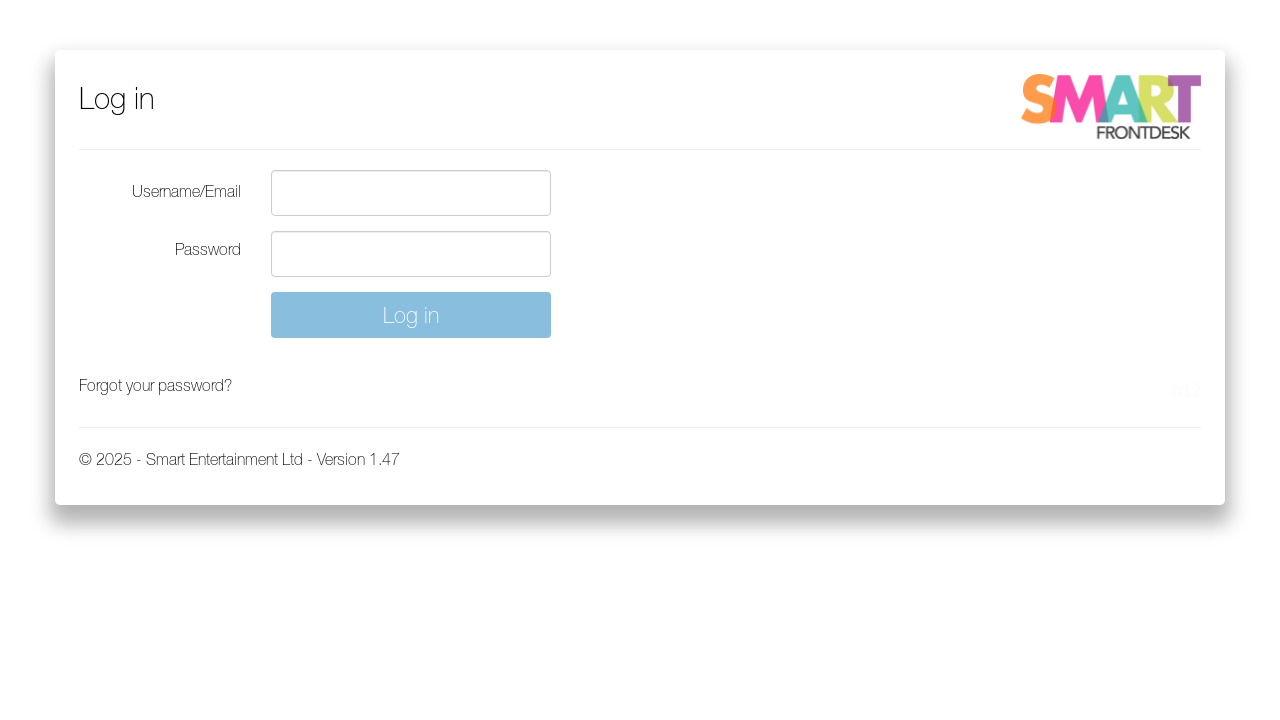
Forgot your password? (155, 385)
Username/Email (186, 191)
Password (208, 249)
